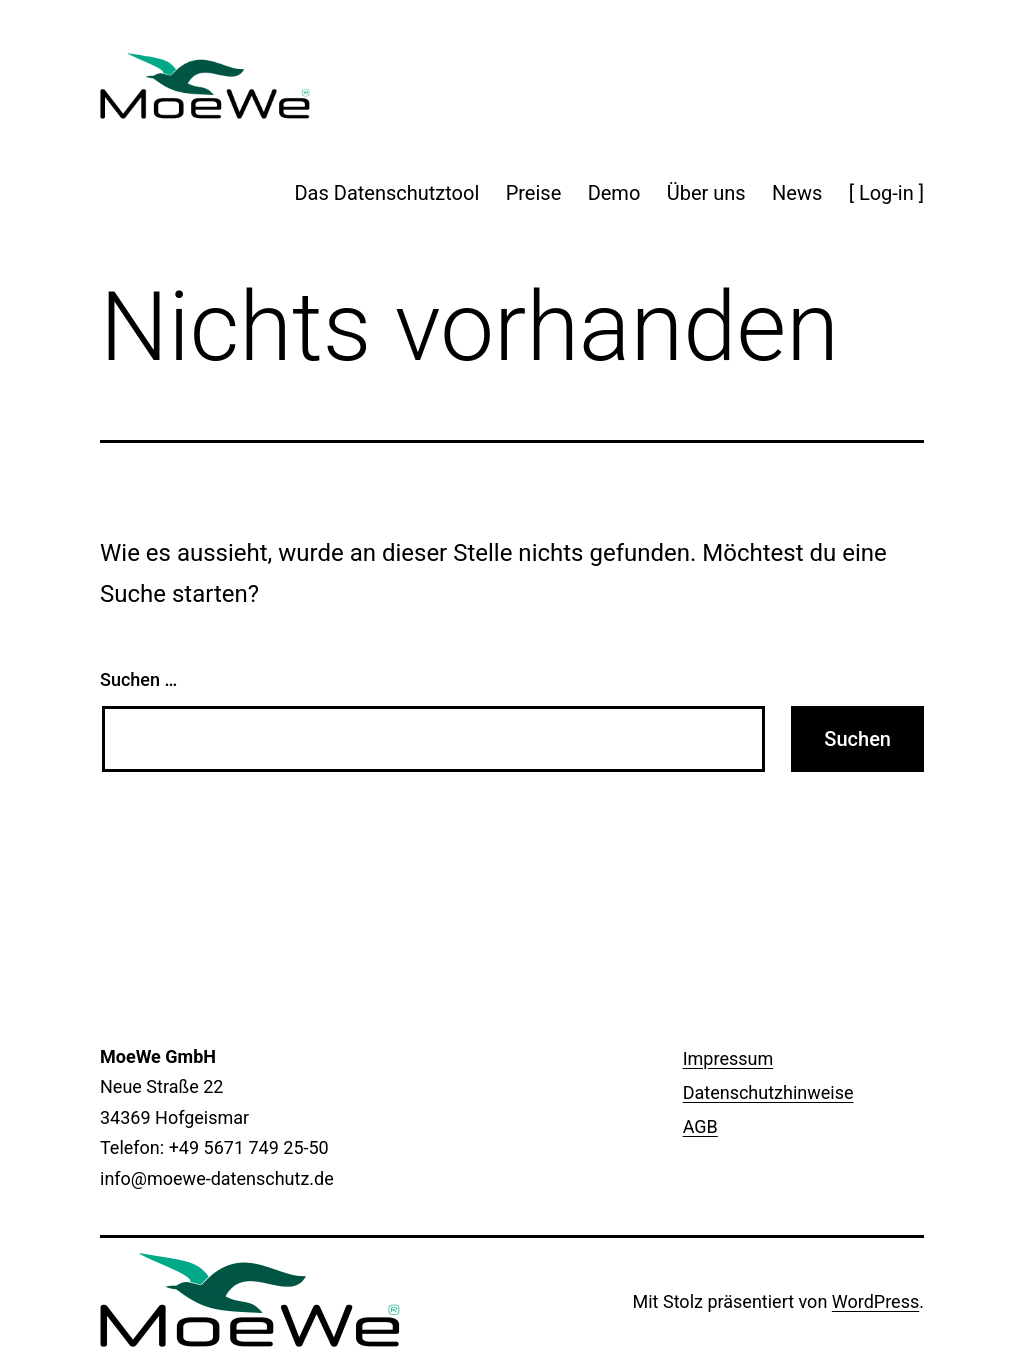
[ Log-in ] (886, 193)
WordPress (875, 1301)
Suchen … (138, 679)
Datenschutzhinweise (768, 1092)
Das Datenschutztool (386, 193)
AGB (700, 1126)
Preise (534, 193)
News (797, 193)
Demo (614, 193)
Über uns (706, 193)
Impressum (728, 1058)
